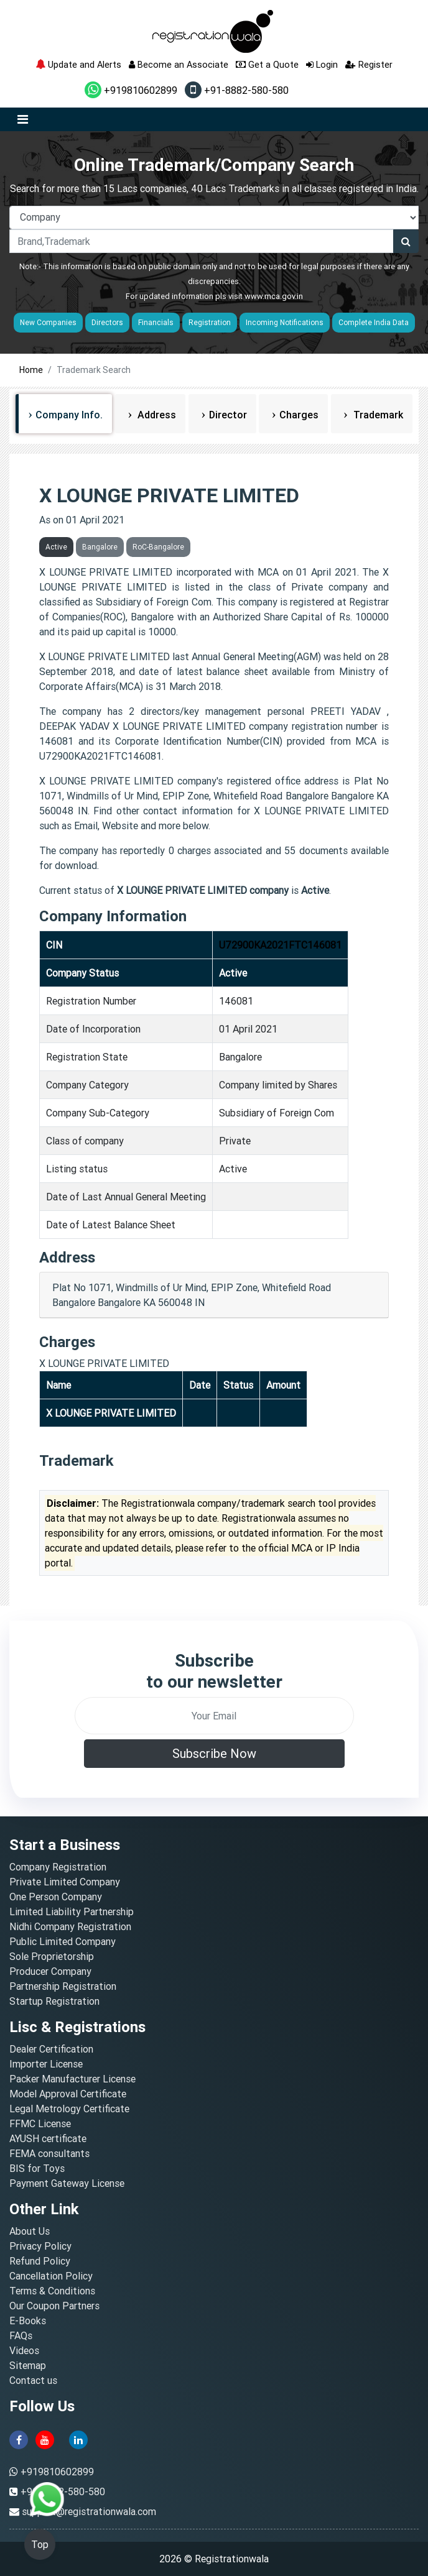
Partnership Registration (62, 1986)
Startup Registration (54, 2001)
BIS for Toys (37, 2168)
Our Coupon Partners (54, 2305)
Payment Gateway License (66, 2183)
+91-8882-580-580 (237, 90)
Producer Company (50, 1971)
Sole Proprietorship (51, 1956)
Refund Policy (39, 2261)
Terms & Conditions (52, 2290)
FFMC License (40, 2123)
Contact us (33, 2380)
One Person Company (55, 1896)
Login (322, 64)
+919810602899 (131, 90)
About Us (29, 2231)
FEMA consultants (49, 2153)
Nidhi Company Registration (70, 1926)
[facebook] (18, 2438)
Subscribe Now (214, 1753)
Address (155, 414)
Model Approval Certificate (67, 2093)
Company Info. (69, 414)
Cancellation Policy (51, 2276)
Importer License (46, 2064)
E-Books (27, 2320)
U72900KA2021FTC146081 (280, 945)
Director (228, 414)
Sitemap (27, 2365)
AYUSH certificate (47, 2138)
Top (40, 2544)
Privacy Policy (40, 2246)
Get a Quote (267, 64)
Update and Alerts (78, 64)
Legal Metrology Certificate (69, 2108)
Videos (24, 2350)
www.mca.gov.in (273, 296)
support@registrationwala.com (89, 2511)
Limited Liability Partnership (71, 1911)
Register (369, 64)
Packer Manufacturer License (72, 2078)
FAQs (20, 2335)
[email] (214, 1715)
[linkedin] (78, 2438)
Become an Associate (178, 64)
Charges (299, 414)
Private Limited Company (64, 1881)
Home (31, 369)
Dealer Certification (51, 2049)
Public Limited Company (62, 1941)
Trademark (377, 414)
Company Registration (57, 1867)
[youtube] (44, 2438)
